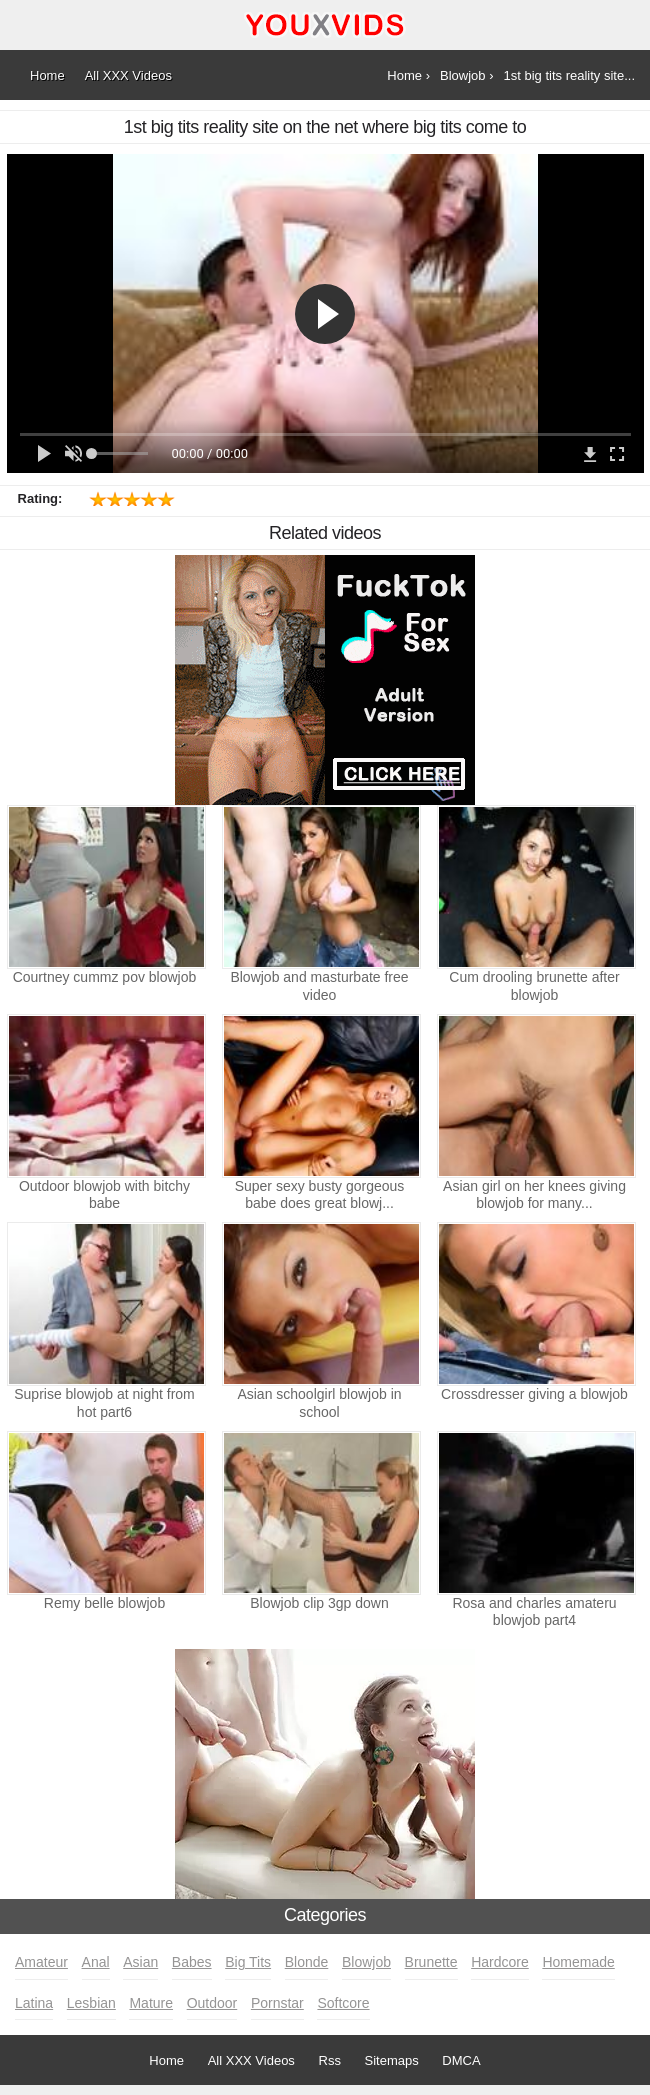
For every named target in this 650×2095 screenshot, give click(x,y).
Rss (330, 2060)
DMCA (461, 2060)
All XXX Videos (251, 2060)
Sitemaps (392, 2060)
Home (166, 2060)
